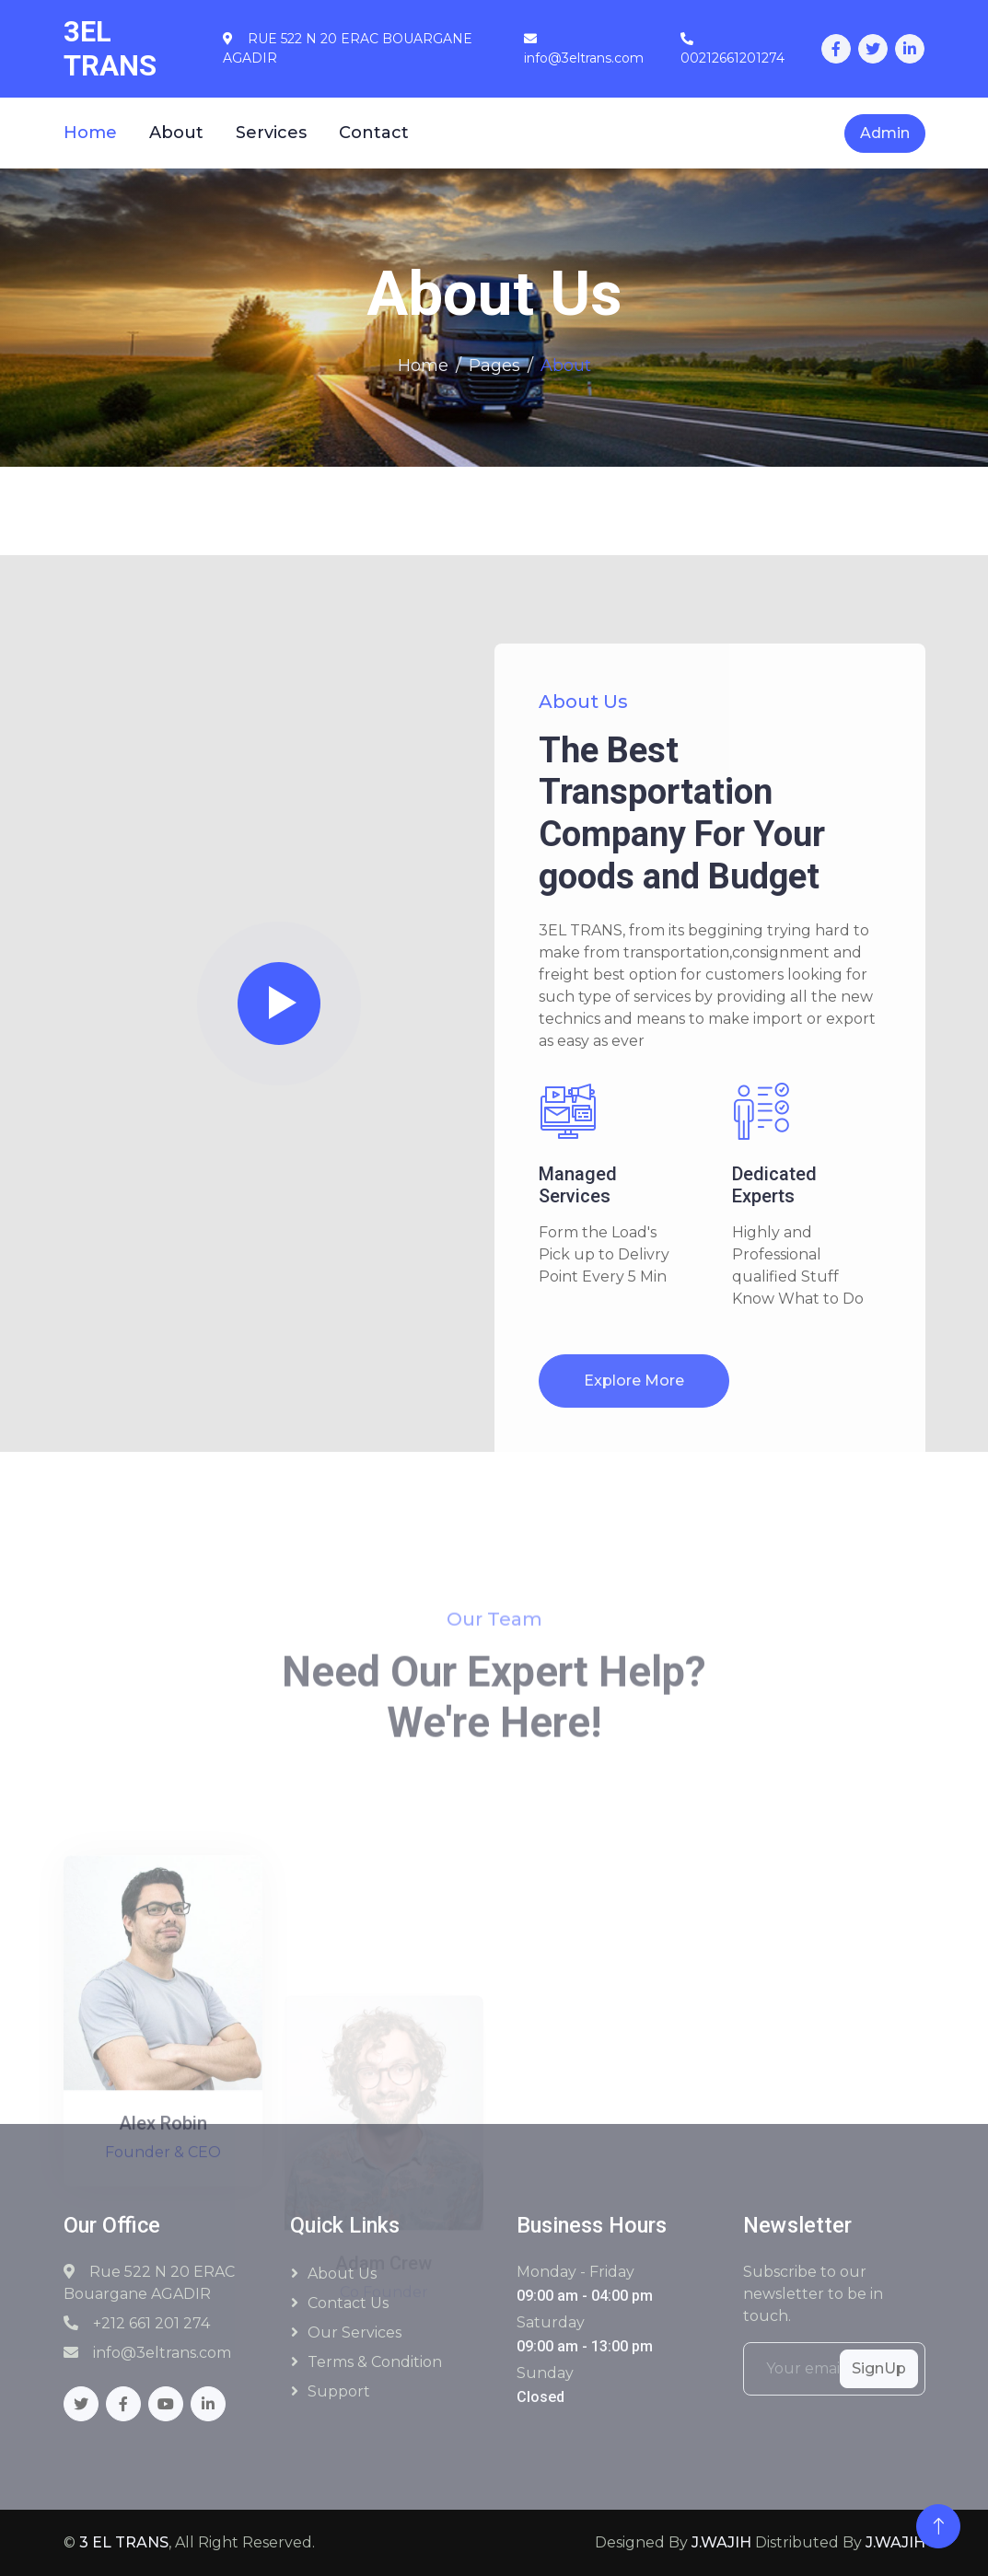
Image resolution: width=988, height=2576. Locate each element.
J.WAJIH (721, 2542)
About (176, 132)
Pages (494, 365)
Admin (885, 133)
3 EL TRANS (124, 2542)
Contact (374, 132)
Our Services (354, 2332)
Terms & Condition (375, 2362)
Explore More (634, 1380)
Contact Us (348, 2303)
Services (271, 132)
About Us (342, 2273)
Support (339, 2391)
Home (90, 132)
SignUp (879, 2368)
